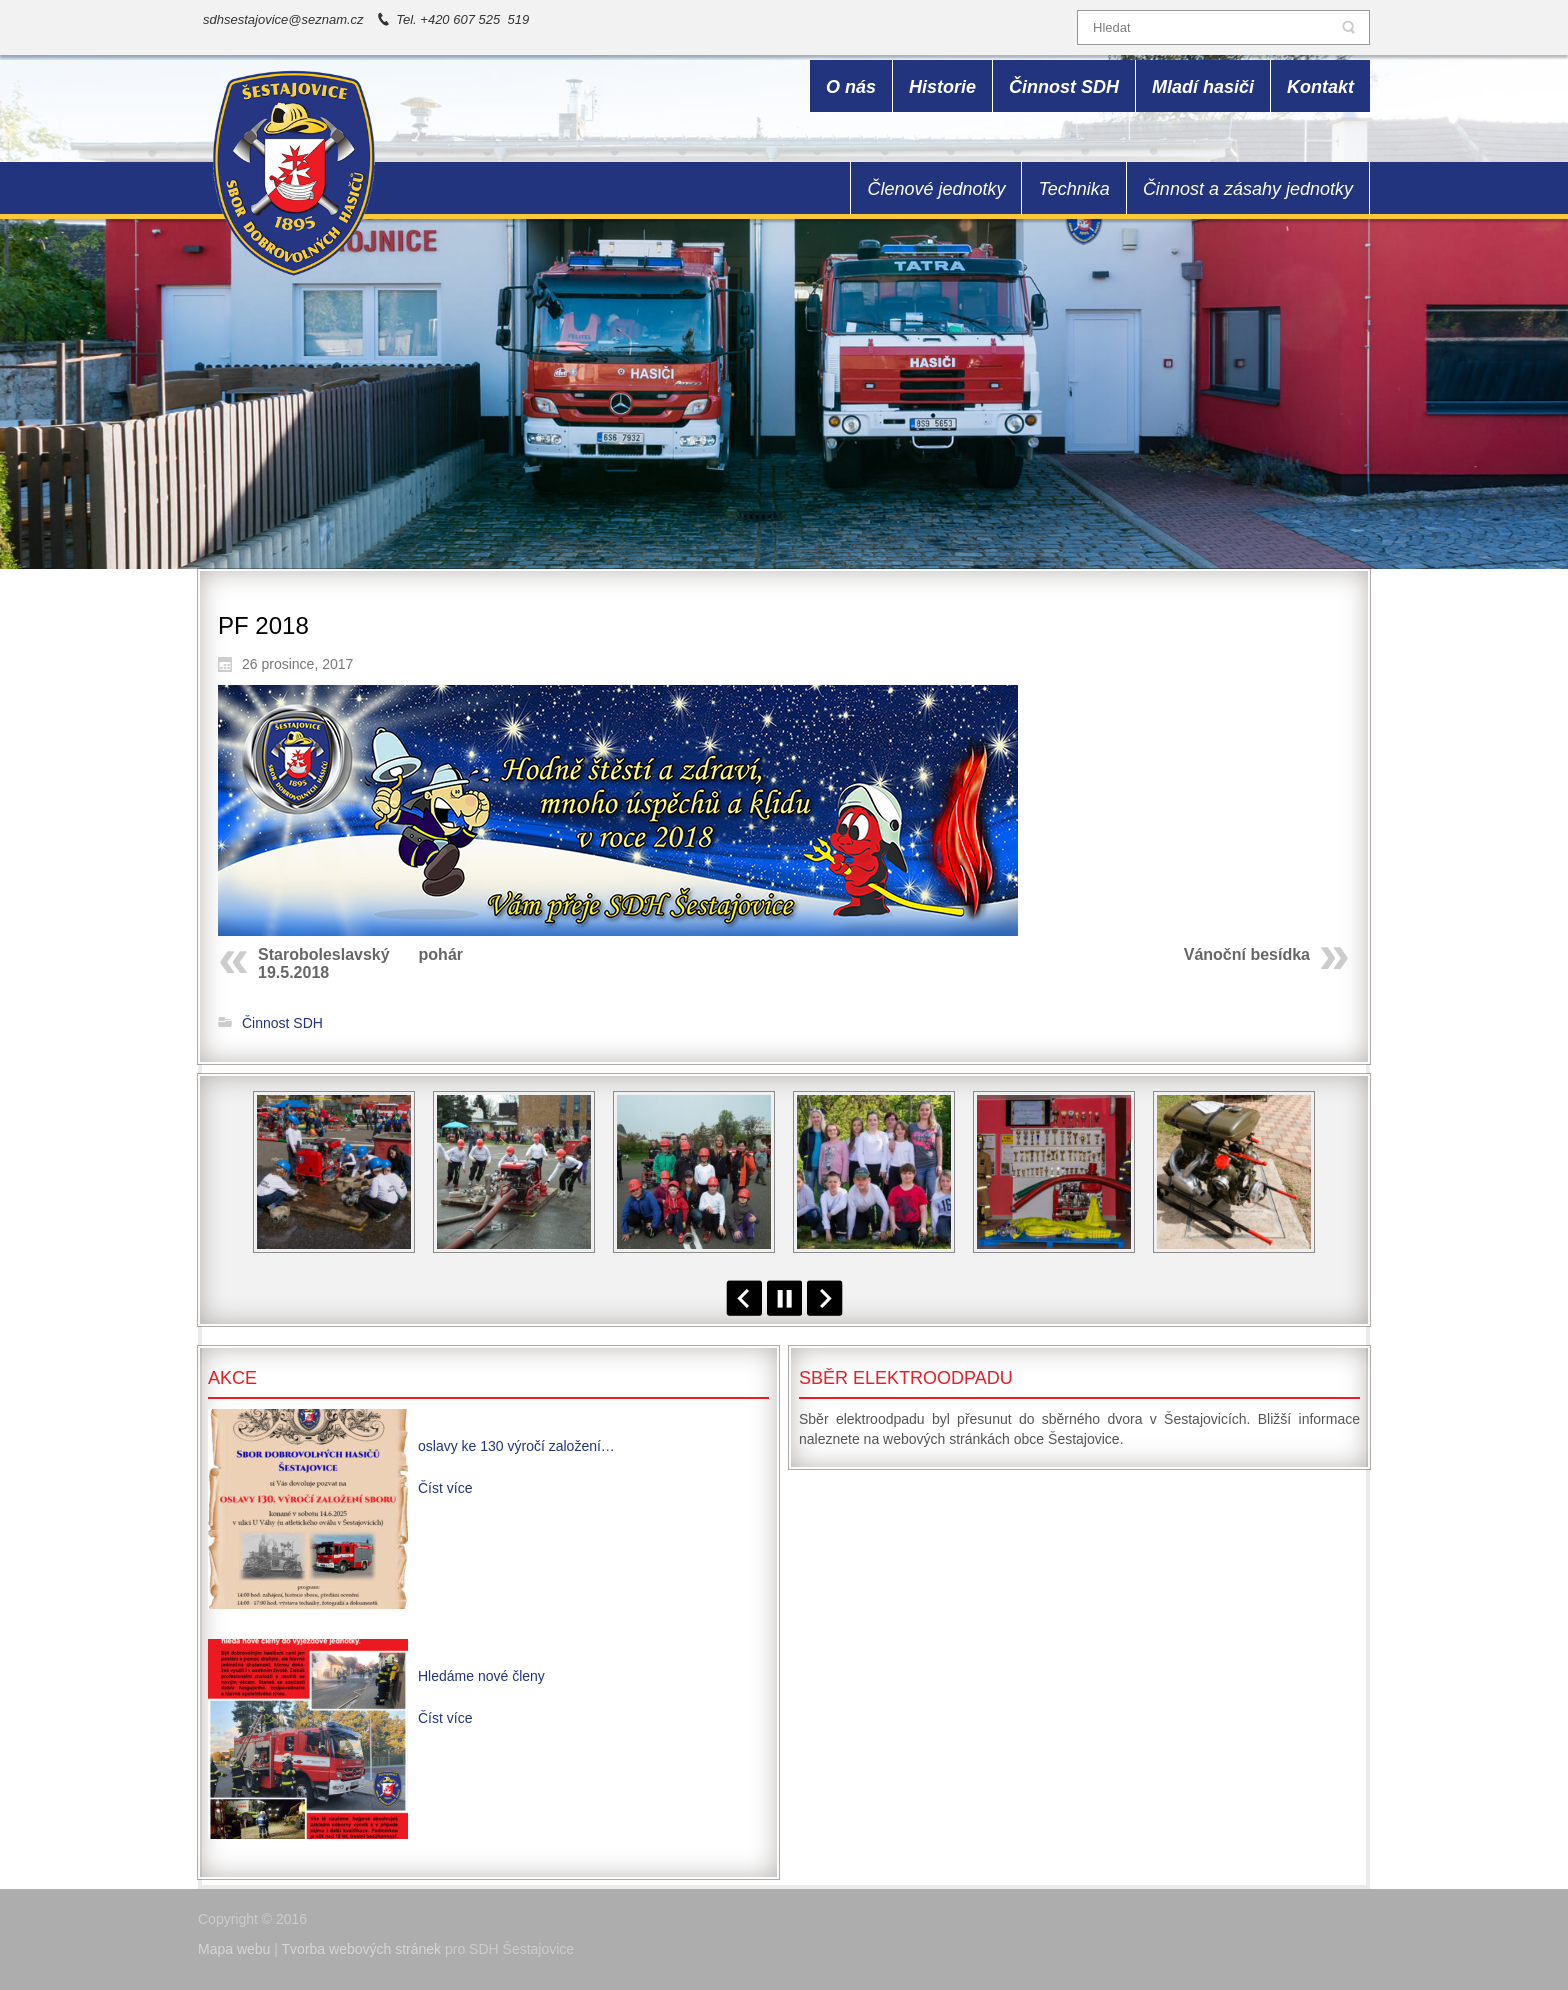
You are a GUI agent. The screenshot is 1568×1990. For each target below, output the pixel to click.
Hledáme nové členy (481, 1676)
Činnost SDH (282, 1023)
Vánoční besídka (1247, 954)
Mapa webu (234, 1949)
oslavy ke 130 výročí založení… (516, 1446)
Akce (232, 1378)
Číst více (445, 1488)
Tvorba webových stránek (362, 1949)
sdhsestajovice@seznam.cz (283, 19)
